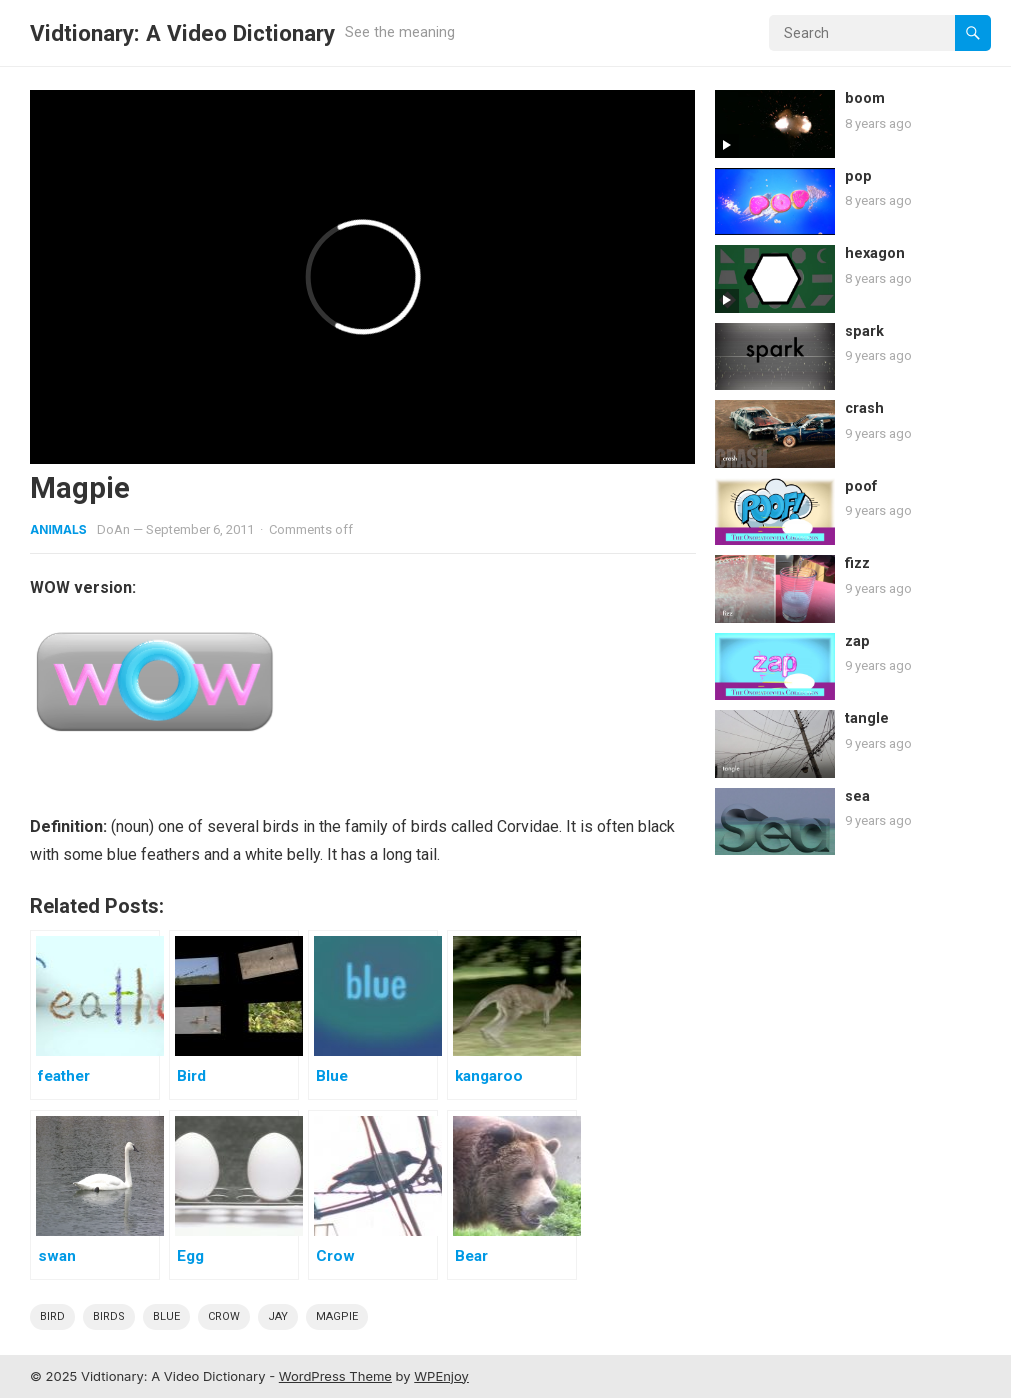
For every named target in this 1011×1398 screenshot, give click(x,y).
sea (857, 796)
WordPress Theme (335, 1376)
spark (864, 331)
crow (224, 1316)
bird (52, 1316)
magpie (337, 1316)
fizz (857, 563)
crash (864, 408)
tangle (867, 718)
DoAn (113, 529)
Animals (58, 529)
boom (865, 98)
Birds (109, 1316)
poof (861, 486)
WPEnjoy (441, 1376)
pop (858, 176)
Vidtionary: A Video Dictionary (182, 33)
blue (166, 1316)
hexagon (875, 253)
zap (857, 641)
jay (278, 1316)
